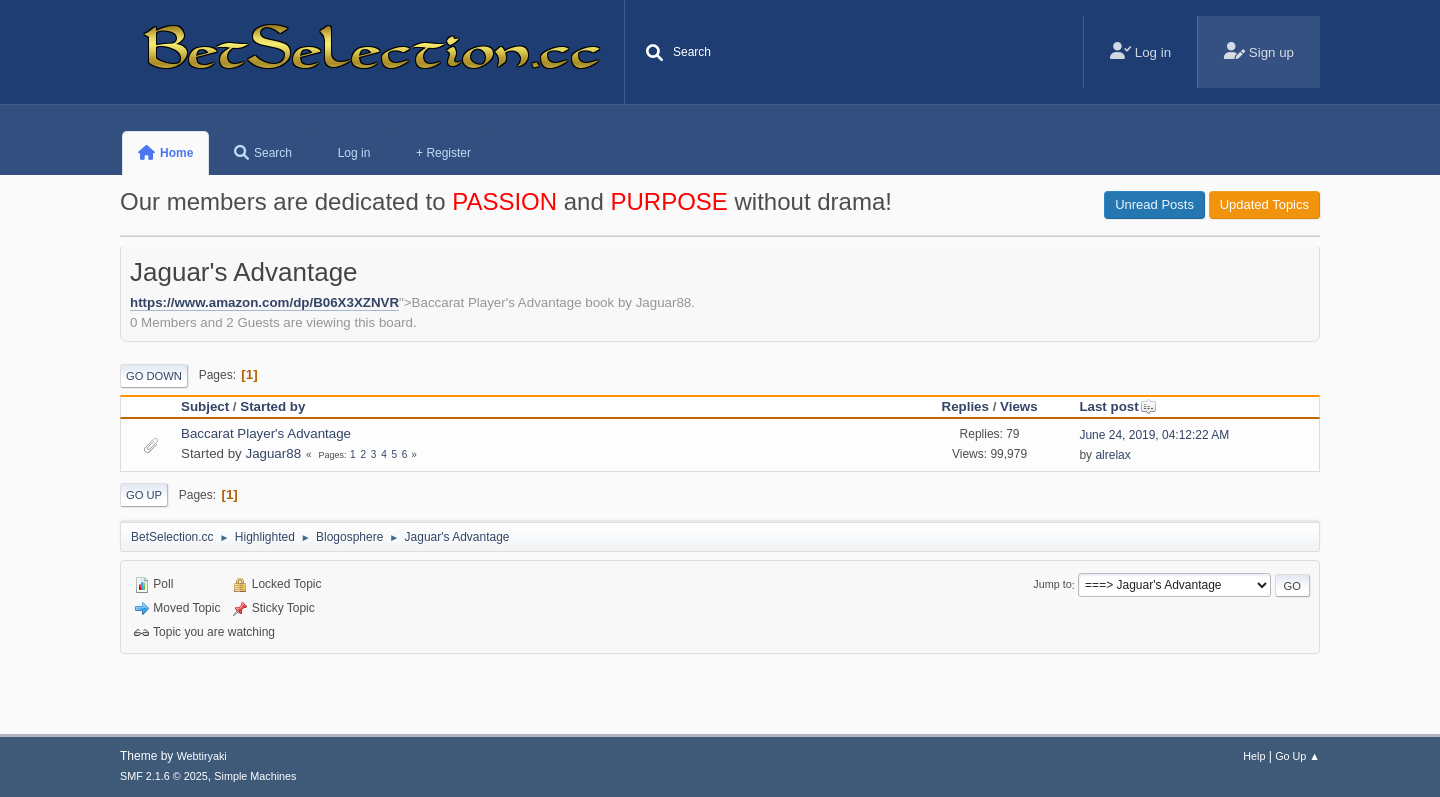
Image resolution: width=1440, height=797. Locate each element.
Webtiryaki (202, 756)
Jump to (1052, 585)
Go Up (144, 495)
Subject (205, 406)
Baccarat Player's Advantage (266, 433)
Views (1019, 406)
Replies (965, 406)
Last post (1117, 406)
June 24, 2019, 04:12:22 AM (1154, 435)
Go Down (154, 376)
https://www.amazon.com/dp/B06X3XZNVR (264, 302)
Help (1254, 756)
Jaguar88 (273, 453)
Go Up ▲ (1297, 756)
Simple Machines (255, 776)
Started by (272, 406)
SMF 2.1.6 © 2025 (164, 776)
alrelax (1112, 455)
